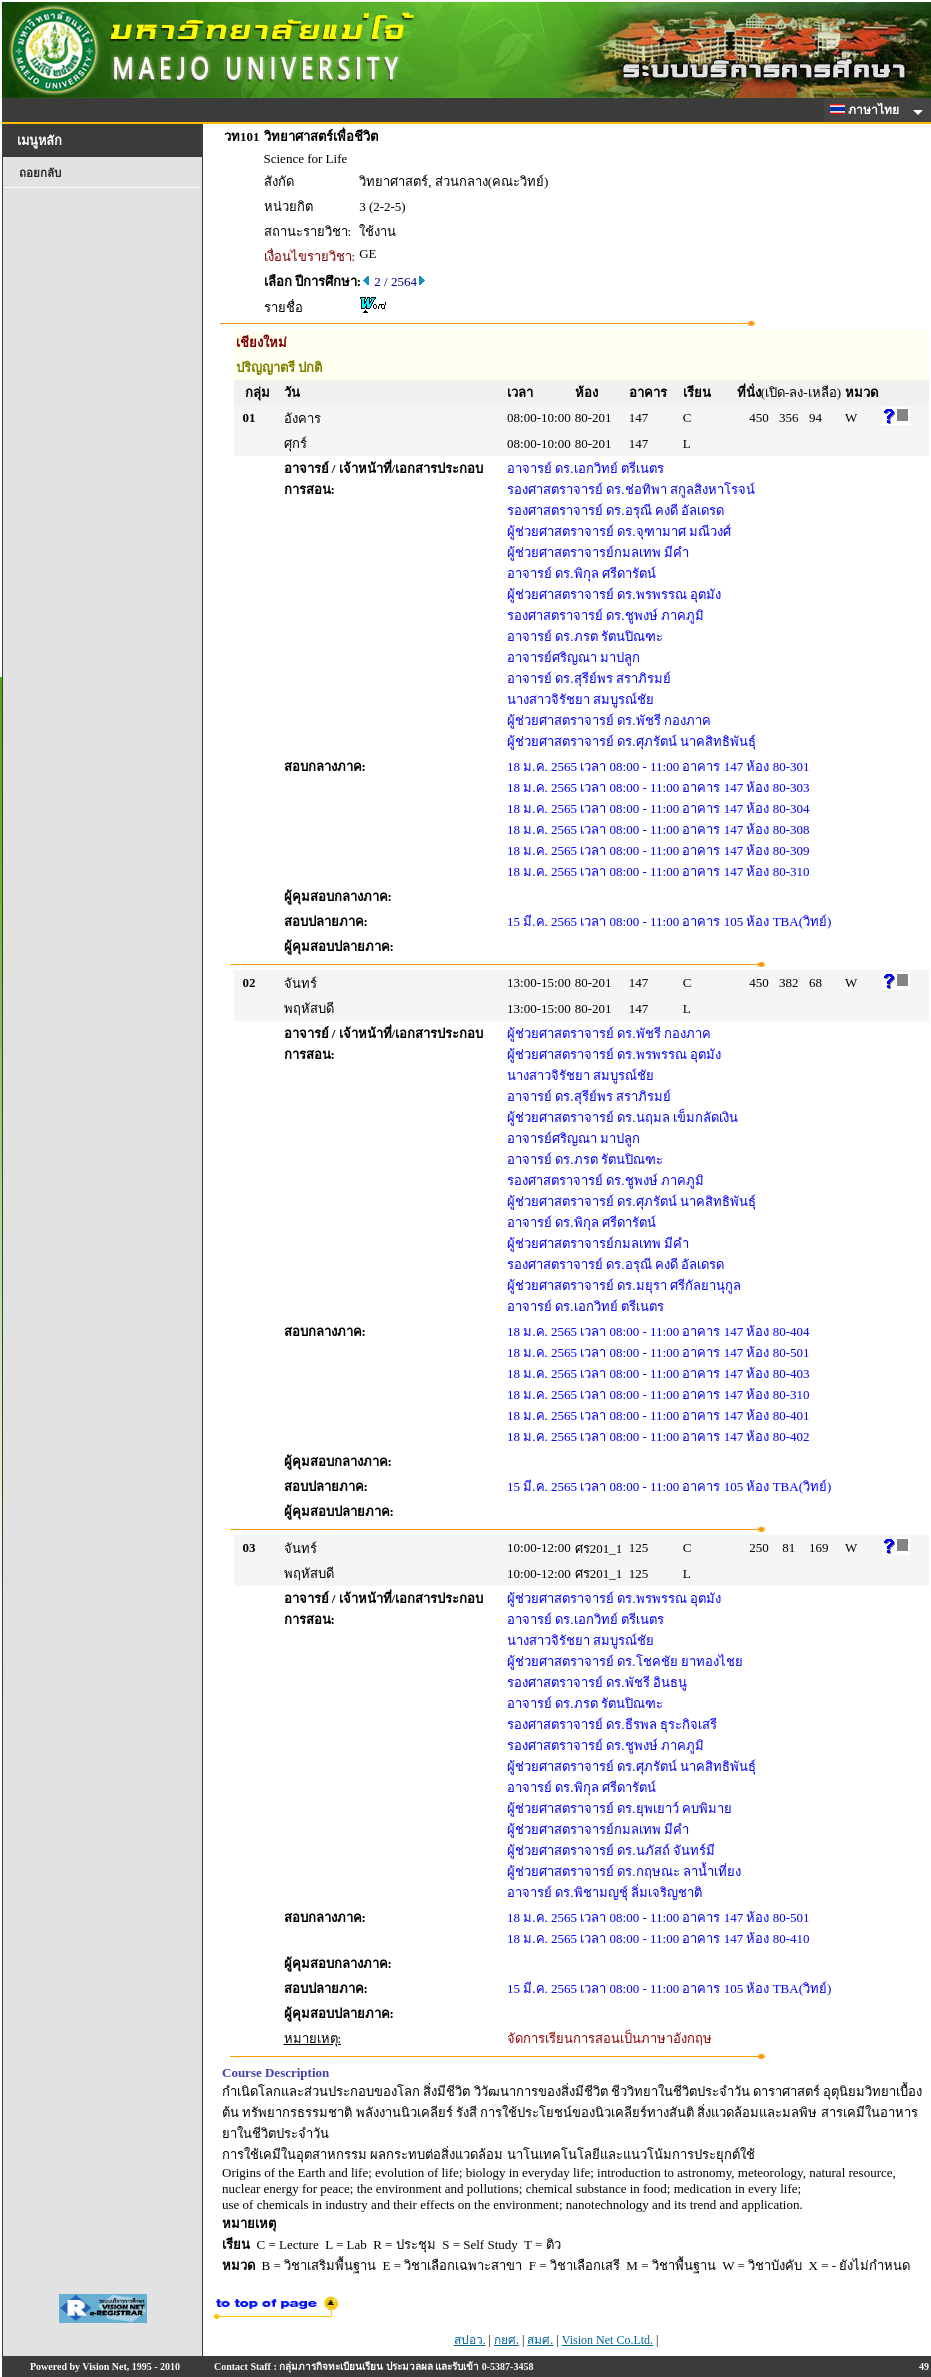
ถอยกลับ (40, 173)
